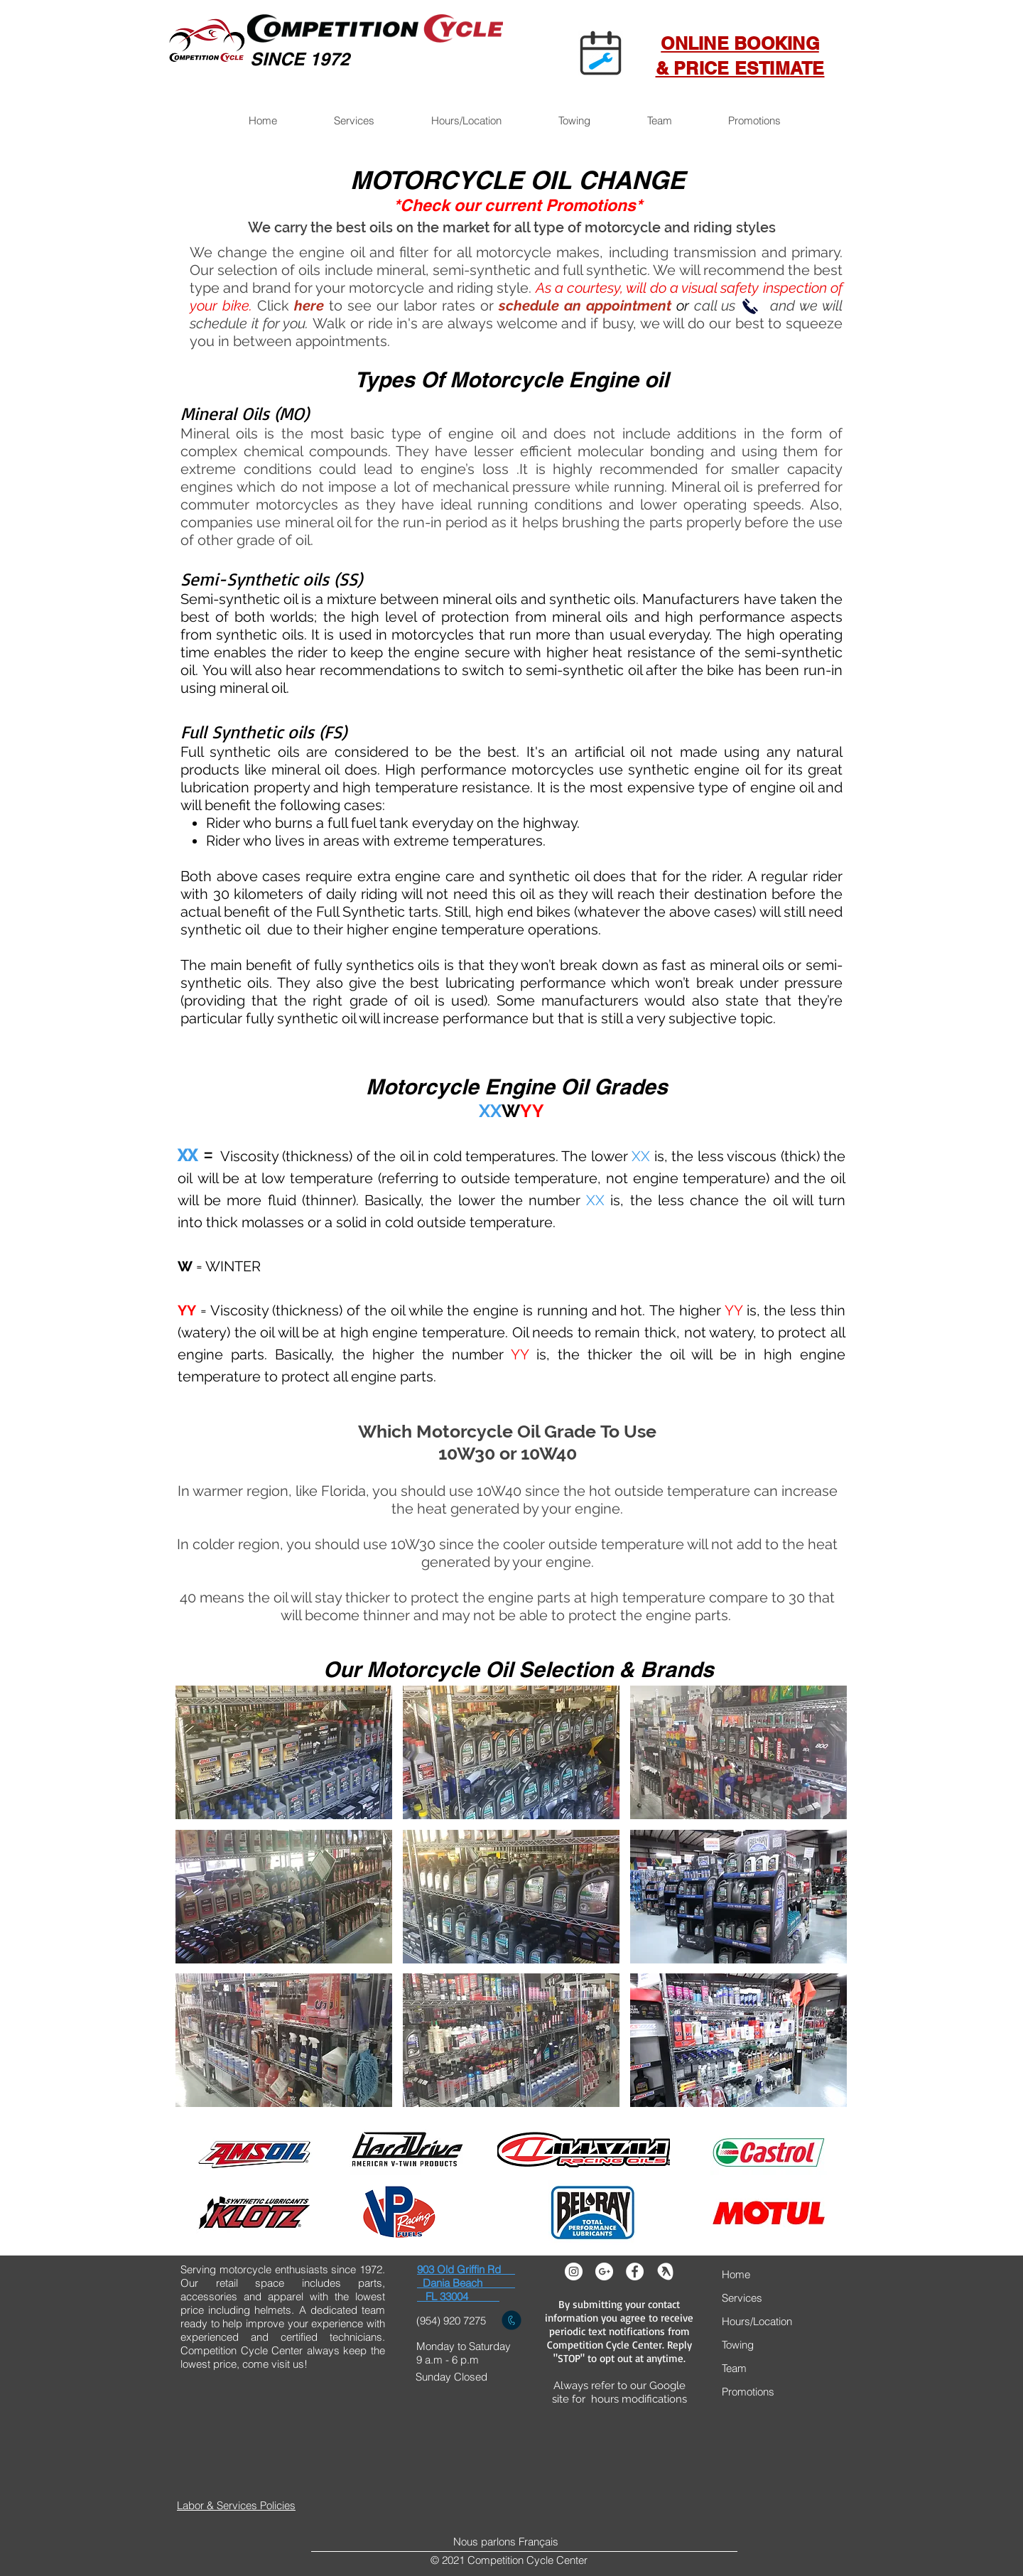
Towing (738, 2344)
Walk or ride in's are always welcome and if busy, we (488, 323)
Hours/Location (757, 2321)
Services (742, 2298)
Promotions (748, 2391)
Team (734, 2368)
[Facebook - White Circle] (635, 2271)
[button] (353, 121)
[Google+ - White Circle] (604, 2271)
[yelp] (665, 2271)
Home (736, 2274)
